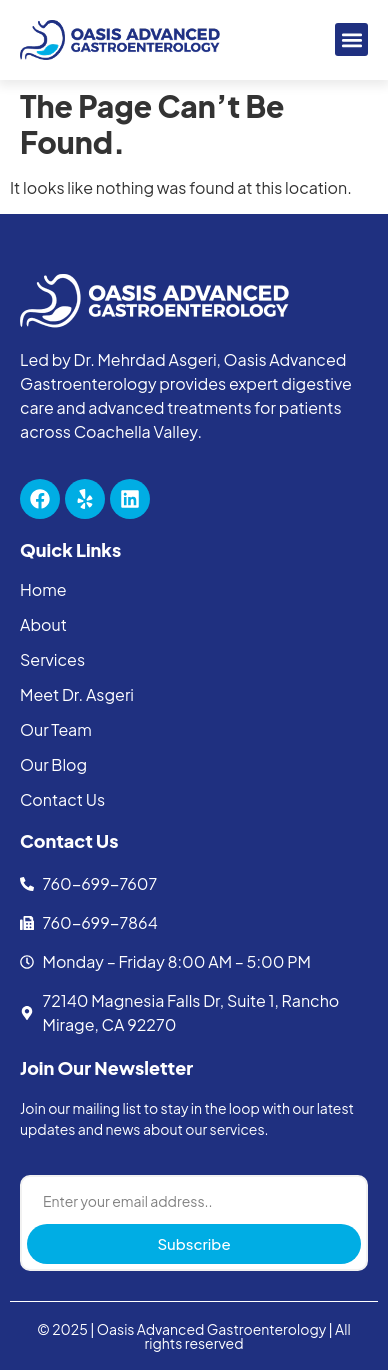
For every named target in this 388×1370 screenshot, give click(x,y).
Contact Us (62, 800)
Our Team (56, 730)
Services (52, 660)
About (43, 625)
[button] (351, 39)
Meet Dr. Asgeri (77, 695)
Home (43, 590)
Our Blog (53, 765)
